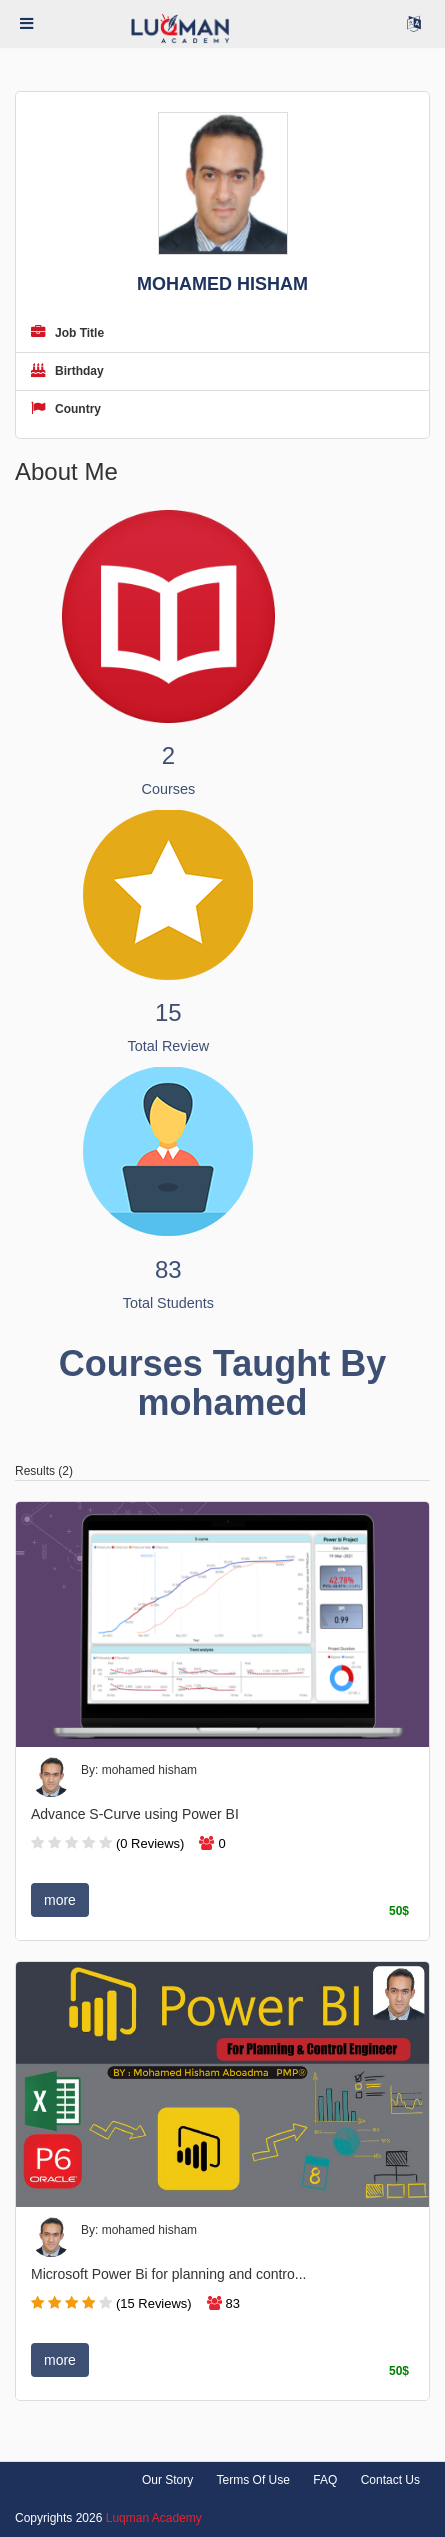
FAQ (325, 2480)
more (60, 1900)
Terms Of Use (253, 2480)
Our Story (167, 2480)
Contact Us (390, 2480)
